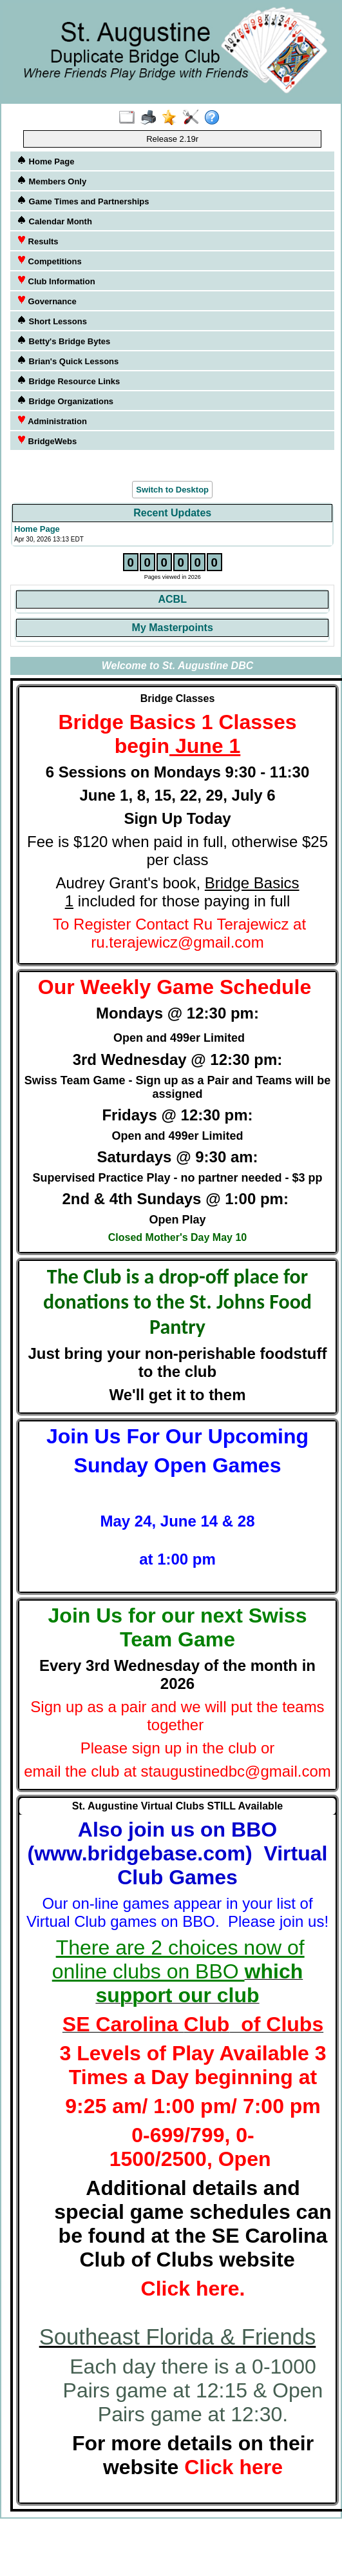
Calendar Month (54, 220)
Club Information (56, 280)
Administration (52, 420)
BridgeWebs (47, 440)
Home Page (45, 160)
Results (38, 240)
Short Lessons (52, 320)
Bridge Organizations (65, 400)
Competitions (49, 260)
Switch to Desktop (172, 489)
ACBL (172, 599)
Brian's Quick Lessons (68, 360)
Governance (47, 300)
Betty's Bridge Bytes (63, 340)
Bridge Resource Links (68, 380)
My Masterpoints (172, 627)
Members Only (51, 180)
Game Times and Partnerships (83, 200)
